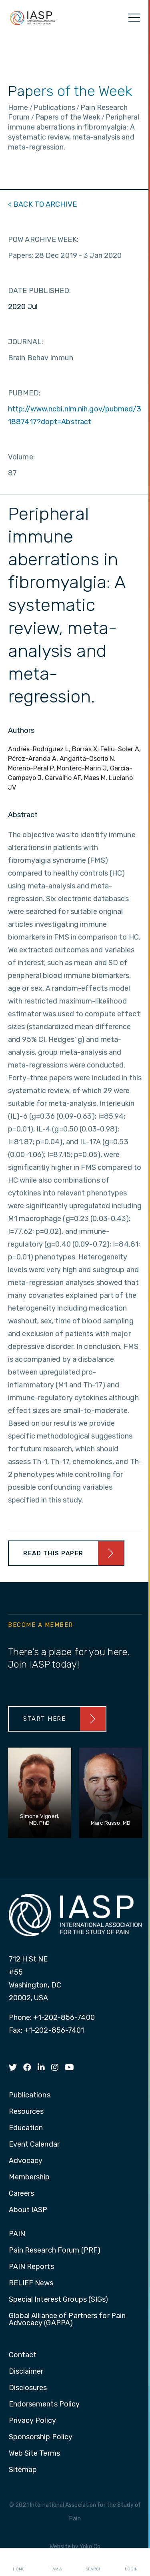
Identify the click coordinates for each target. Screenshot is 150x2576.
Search (94, 2562)
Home (18, 2562)
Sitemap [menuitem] (23, 2470)
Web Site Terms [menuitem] (34, 2454)
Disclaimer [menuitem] (26, 2372)
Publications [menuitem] (29, 2095)
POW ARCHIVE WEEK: (43, 239)
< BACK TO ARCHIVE (42, 204)
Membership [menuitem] (29, 2177)
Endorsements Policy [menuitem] (44, 2404)
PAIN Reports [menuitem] (31, 2267)
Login (131, 2562)
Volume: (21, 457)
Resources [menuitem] (26, 2112)
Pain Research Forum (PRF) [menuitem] (55, 2251)
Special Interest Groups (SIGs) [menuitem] (58, 2300)
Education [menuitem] (26, 2128)
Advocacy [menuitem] (26, 2161)
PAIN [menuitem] (17, 2234)
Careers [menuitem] (21, 2194)
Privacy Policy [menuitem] (32, 2421)
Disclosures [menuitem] (28, 2388)
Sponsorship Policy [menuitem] (41, 2437)
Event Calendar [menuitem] (34, 2145)
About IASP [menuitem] (28, 2210)
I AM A (56, 2562)
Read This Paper (53, 1553)
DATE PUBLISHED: (39, 290)
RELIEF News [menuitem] (31, 2283)
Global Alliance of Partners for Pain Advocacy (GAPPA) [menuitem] (67, 2319)
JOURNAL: (25, 341)
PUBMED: (24, 393)
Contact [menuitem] (23, 2355)
